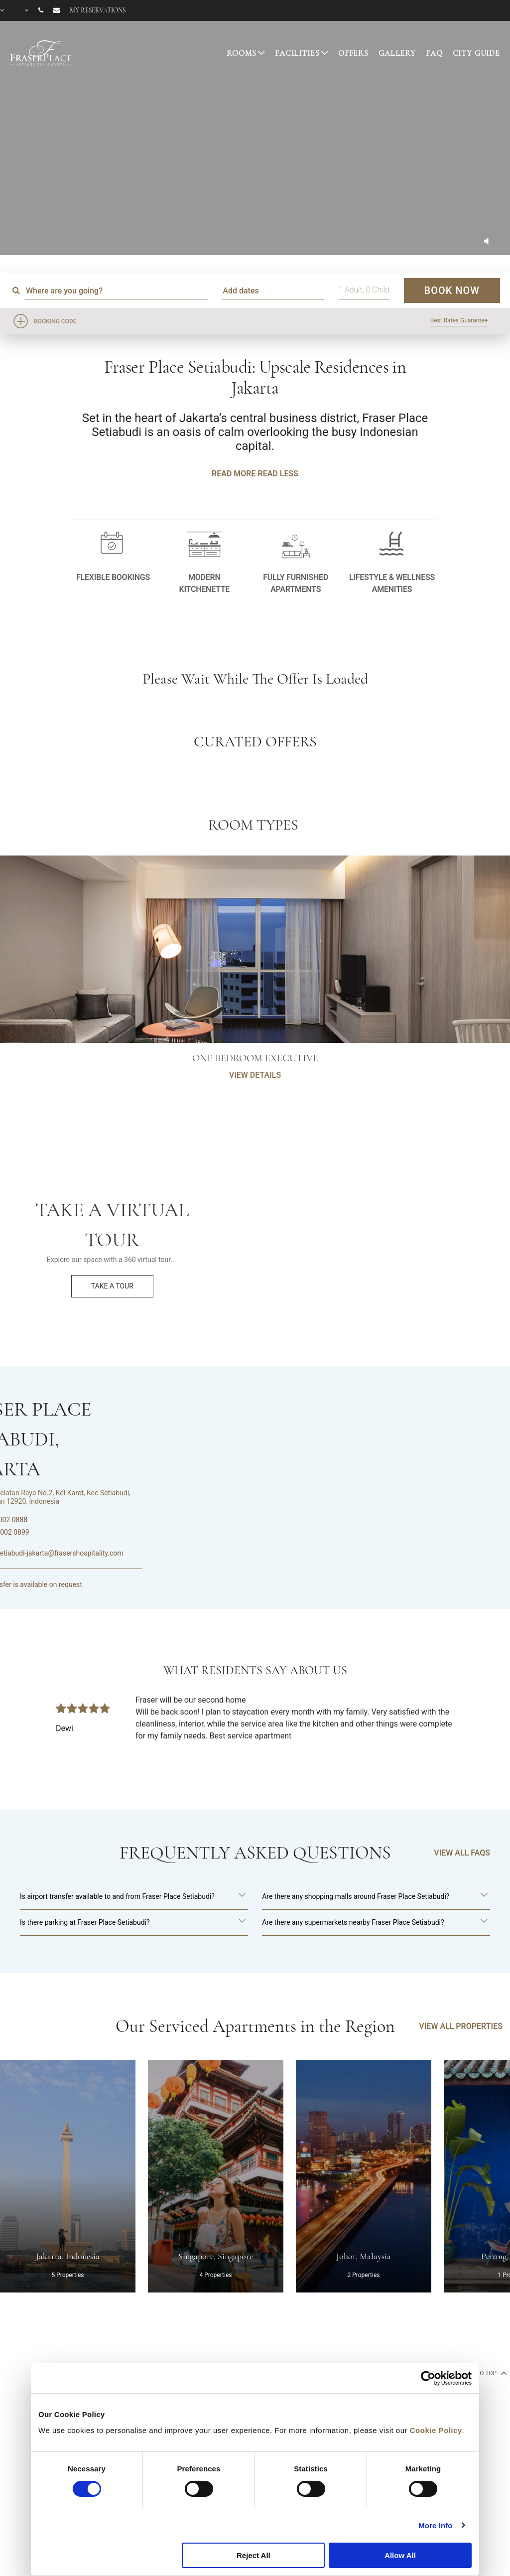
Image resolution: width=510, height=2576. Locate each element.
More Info (435, 2525)
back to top (482, 2373)
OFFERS (353, 53)
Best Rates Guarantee (459, 320)
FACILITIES (297, 53)
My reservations (98, 10)
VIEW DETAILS (255, 1115)
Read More (233, 473)
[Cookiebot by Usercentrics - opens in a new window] (428, 2378)
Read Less (277, 473)
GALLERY (397, 53)
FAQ (434, 53)
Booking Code (55, 321)
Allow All (400, 2555)
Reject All (253, 2555)
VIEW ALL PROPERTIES (461, 2026)
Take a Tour (112, 1286)
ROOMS (241, 53)
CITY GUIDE (477, 53)
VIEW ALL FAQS (462, 1853)
